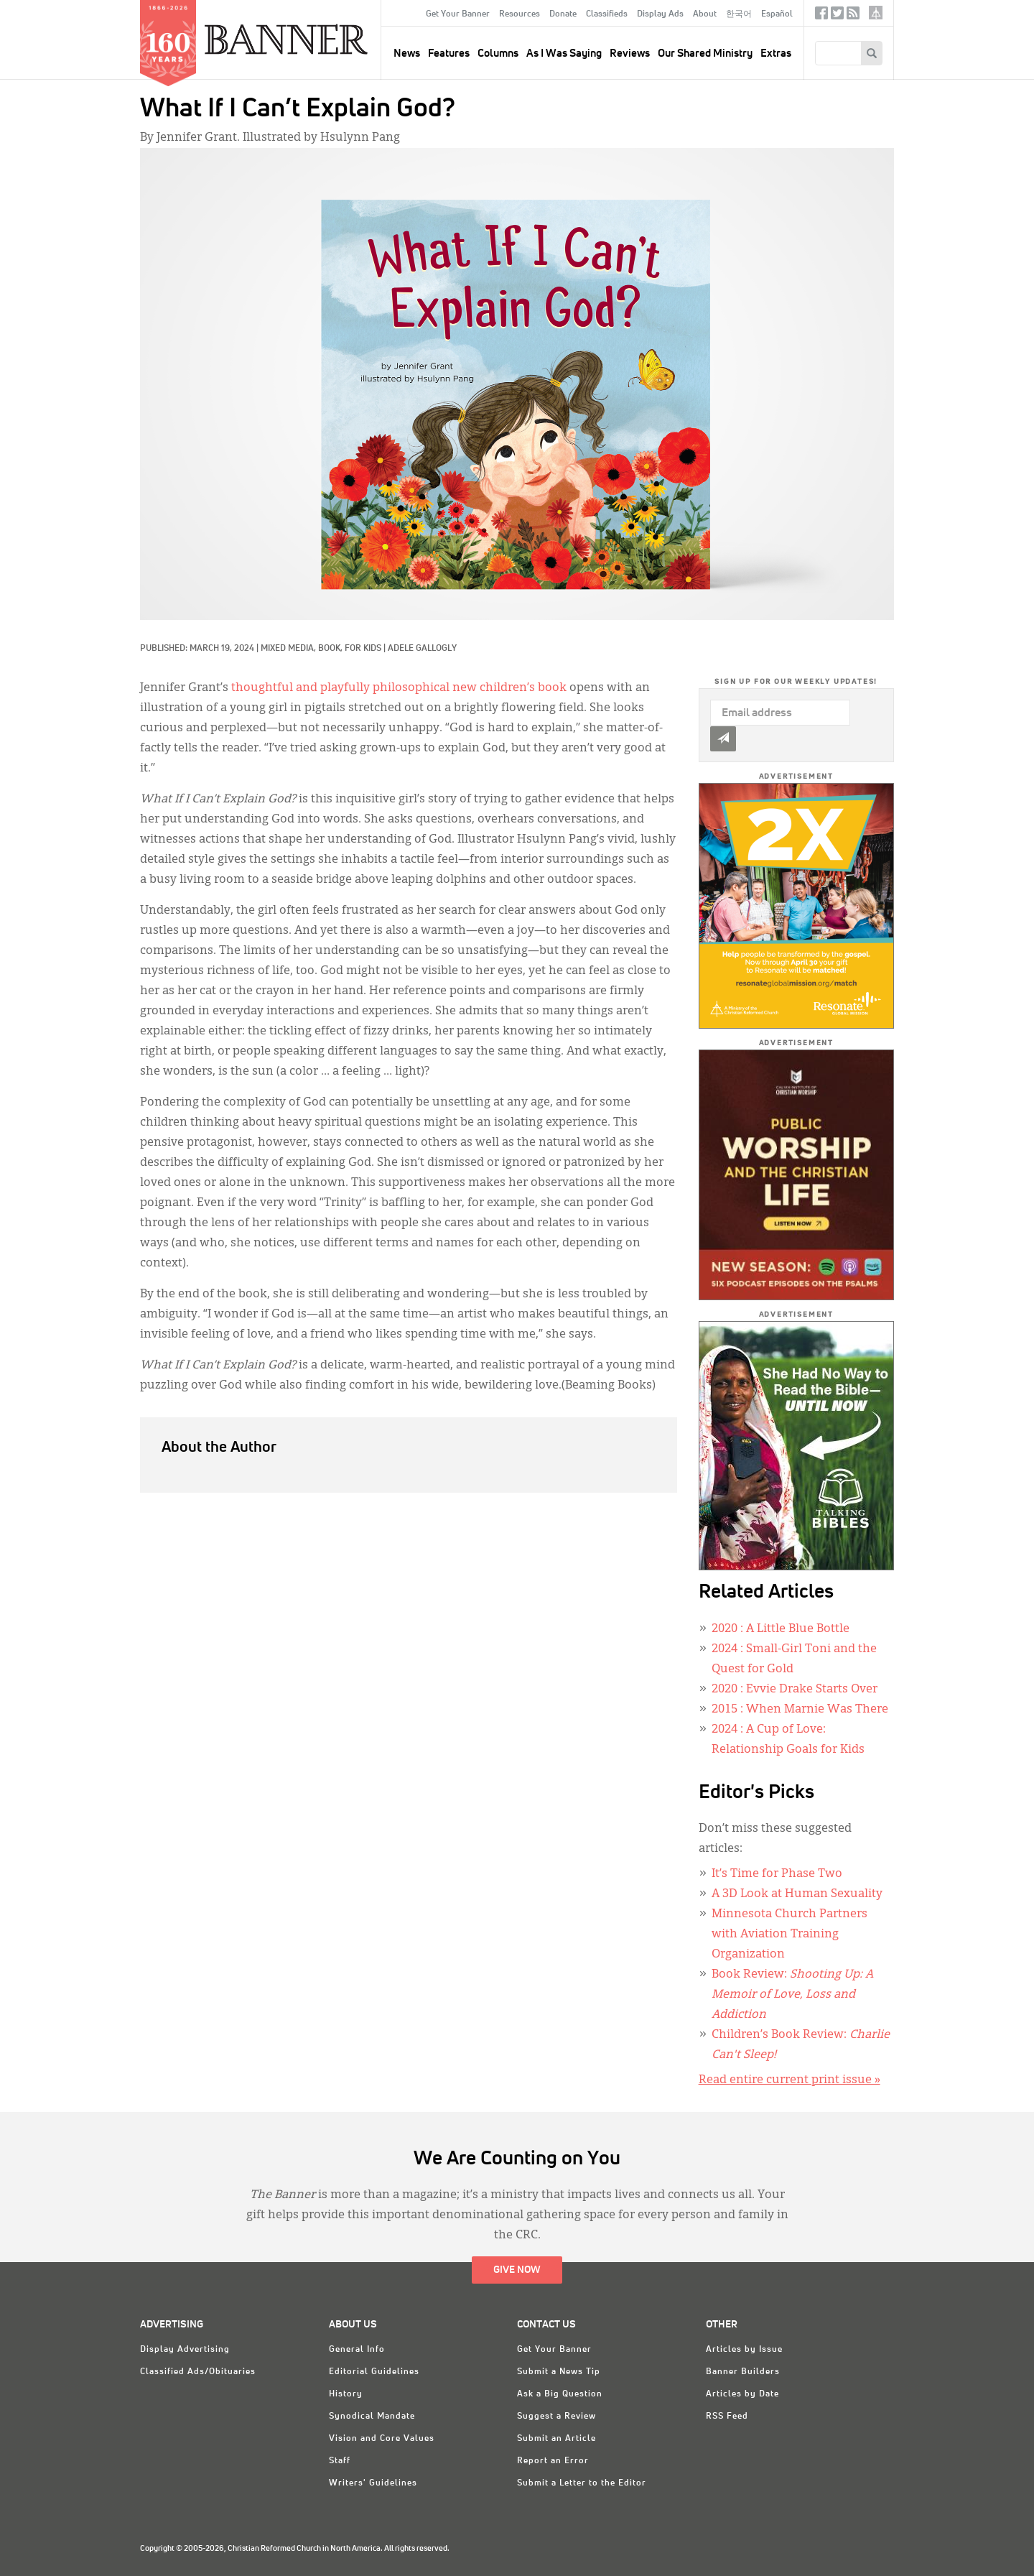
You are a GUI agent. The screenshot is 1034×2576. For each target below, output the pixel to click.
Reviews (630, 53)
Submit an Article (556, 2438)
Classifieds (607, 14)
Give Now (517, 2270)
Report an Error (553, 2461)
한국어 (739, 14)
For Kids (363, 648)
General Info (357, 2349)
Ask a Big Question (559, 2394)
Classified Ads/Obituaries (198, 2372)
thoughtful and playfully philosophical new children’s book (399, 688)
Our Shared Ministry (705, 53)
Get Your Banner (458, 14)
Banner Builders (743, 2372)
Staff (339, 2461)
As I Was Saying (564, 53)
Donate (563, 14)
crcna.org (875, 12)
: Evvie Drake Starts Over (794, 1689)
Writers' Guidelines (373, 2483)
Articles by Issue (744, 2349)
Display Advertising (185, 2349)
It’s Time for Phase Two (777, 1874)
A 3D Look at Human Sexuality (797, 1894)
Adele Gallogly (422, 648)
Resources (519, 14)
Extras (775, 53)
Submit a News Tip (558, 2372)
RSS (853, 16)
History (346, 2394)
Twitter (837, 16)
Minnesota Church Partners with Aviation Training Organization (789, 1934)
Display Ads (660, 14)
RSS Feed (727, 2416)
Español (777, 14)
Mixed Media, (289, 648)
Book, (331, 648)
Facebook (821, 16)
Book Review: (792, 1995)
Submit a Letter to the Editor (581, 2483)
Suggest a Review (556, 2416)
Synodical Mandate (372, 2416)
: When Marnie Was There (800, 1709)
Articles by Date (742, 2394)
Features (449, 53)
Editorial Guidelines (374, 2372)
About (705, 14)
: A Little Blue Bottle (780, 1629)
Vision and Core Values (381, 2438)
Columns (498, 53)
